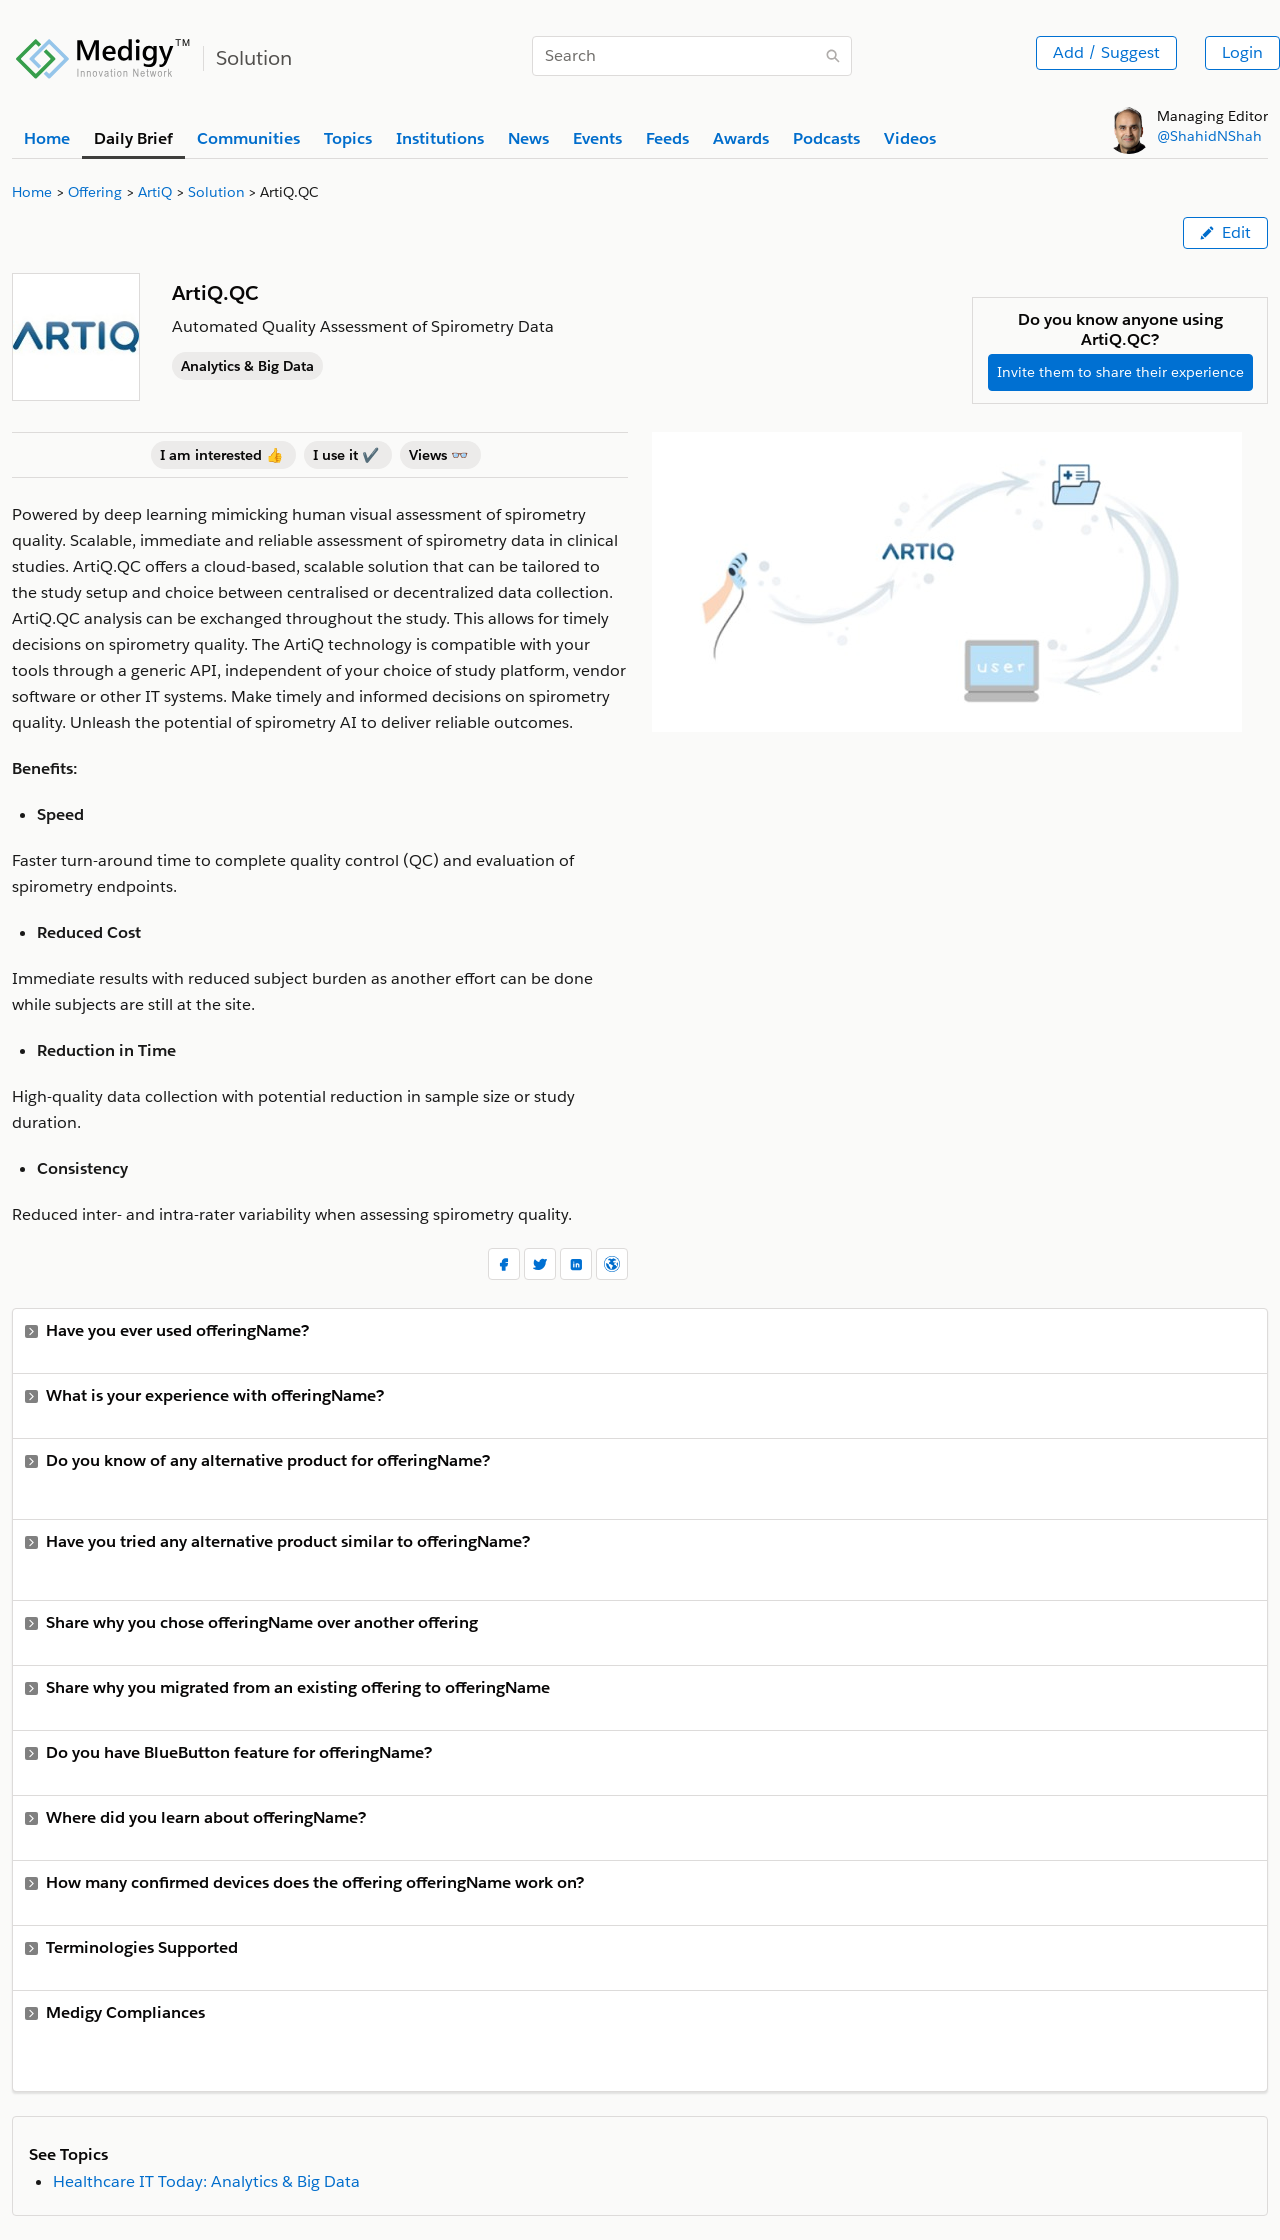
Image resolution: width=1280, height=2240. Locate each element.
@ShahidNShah (1209, 136)
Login (1242, 52)
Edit (1225, 232)
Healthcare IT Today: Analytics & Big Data (206, 2181)
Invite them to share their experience (1120, 372)
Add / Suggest (1106, 52)
